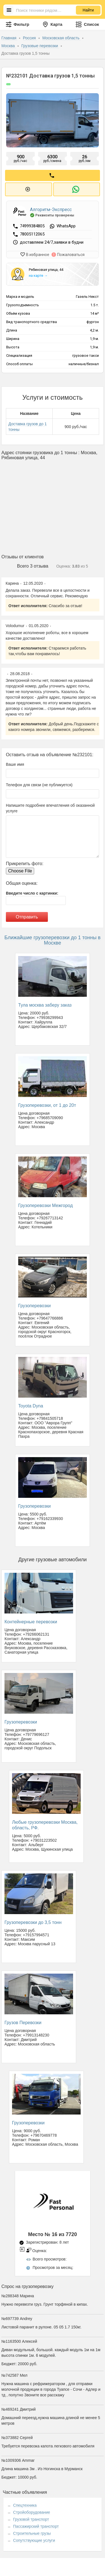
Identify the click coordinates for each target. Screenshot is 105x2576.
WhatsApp (66, 226)
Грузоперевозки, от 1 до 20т (47, 1105)
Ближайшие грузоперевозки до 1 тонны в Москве (52, 940)
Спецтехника (25, 2505)
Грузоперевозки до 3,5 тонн (33, 1922)
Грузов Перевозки (22, 2022)
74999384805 (33, 225)
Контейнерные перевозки (30, 1621)
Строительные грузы (32, 2533)
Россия (30, 38)
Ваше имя (15, 764)
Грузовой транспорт (31, 2519)
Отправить (27, 917)
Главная (9, 38)
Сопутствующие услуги (34, 2540)
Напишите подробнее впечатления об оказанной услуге (50, 808)
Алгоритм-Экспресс (51, 209)
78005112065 (32, 234)
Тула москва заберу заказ (45, 1005)
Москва (8, 46)
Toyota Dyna (30, 1406)
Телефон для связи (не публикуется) (39, 785)
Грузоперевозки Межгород (45, 1205)
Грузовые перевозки (40, 46)
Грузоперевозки (34, 1305)
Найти (88, 10)
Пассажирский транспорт (36, 2526)
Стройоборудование (31, 2512)
